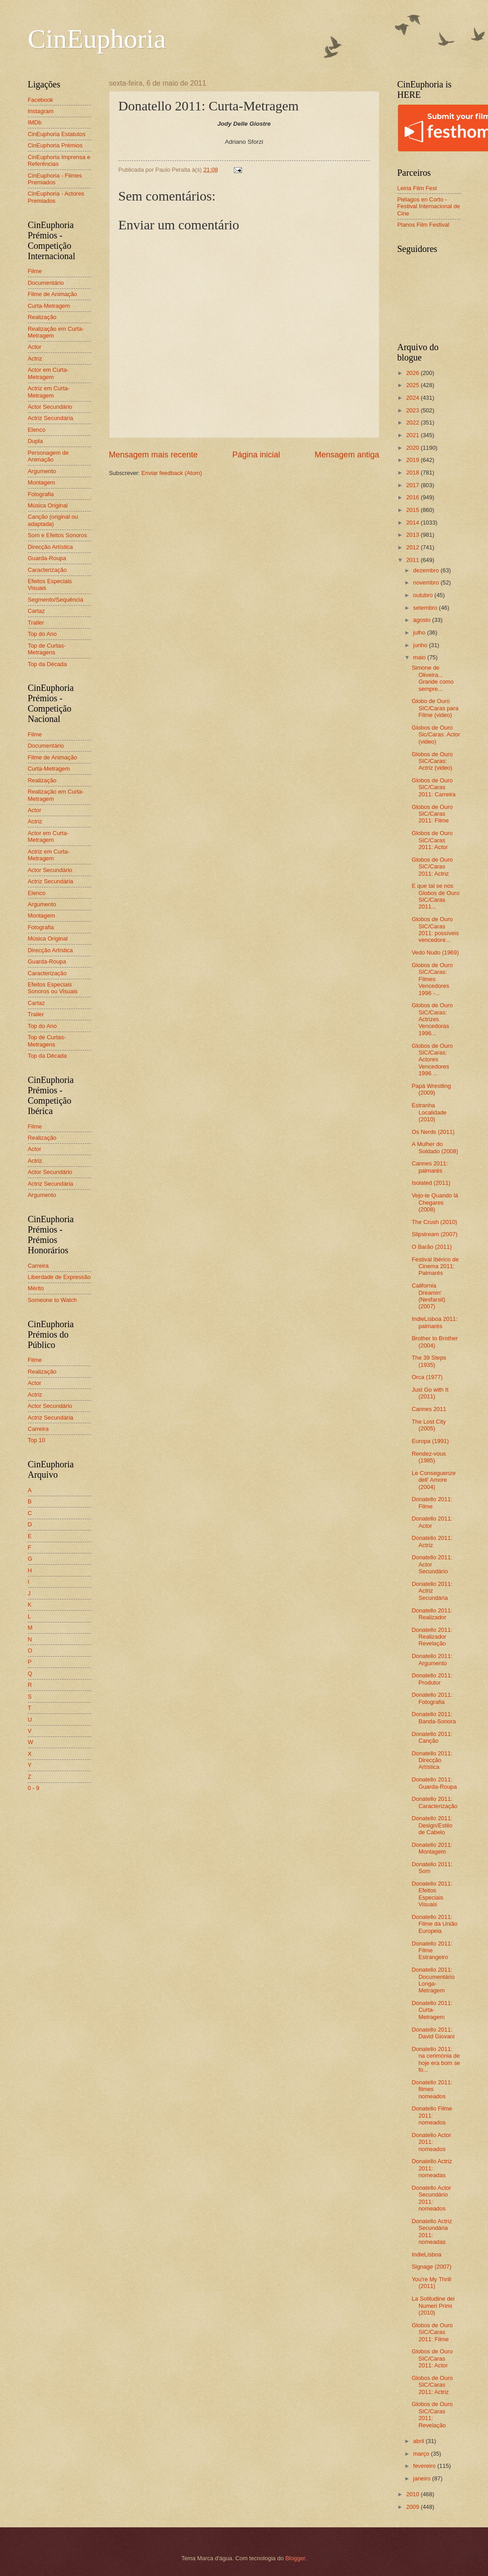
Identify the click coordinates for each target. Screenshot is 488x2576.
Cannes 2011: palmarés (430, 1167)
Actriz (35, 358)
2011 (413, 560)
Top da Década (47, 664)
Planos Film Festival (423, 224)
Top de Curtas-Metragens (47, 649)
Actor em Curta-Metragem (48, 373)
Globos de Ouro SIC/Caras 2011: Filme (432, 814)
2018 (413, 472)
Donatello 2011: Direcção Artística (432, 1760)
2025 (413, 385)
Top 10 (37, 1440)
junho (421, 645)
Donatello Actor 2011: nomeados (431, 2142)
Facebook (41, 99)
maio (420, 657)
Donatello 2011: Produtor (432, 1678)
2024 (413, 397)
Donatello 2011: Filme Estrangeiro (432, 1950)
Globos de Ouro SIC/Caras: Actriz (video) (432, 761)
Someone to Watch (52, 1300)
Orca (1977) (427, 1377)
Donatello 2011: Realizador (432, 1614)
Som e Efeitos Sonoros (57, 535)
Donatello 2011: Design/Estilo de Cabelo (432, 1825)
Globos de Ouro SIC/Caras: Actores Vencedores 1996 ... (432, 1059)
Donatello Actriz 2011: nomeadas (432, 2168)
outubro (423, 595)
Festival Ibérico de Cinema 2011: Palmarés (435, 1266)
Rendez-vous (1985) (429, 1457)
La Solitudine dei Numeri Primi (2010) (433, 2305)
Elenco (37, 429)
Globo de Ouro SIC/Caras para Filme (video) (435, 708)
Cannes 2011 (429, 1409)
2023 (413, 410)
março (422, 2453)
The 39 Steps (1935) (429, 1361)
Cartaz (36, 610)
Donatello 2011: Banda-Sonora (434, 1717)
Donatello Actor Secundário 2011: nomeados (431, 2198)
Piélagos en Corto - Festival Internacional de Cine (429, 206)
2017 (413, 485)
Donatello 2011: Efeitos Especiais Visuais (432, 1894)
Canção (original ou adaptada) (53, 520)
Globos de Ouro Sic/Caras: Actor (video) (436, 734)
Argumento (42, 471)
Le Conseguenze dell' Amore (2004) (434, 1480)
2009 (413, 2506)
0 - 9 (34, 1788)
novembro (427, 582)
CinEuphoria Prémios (55, 145)
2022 (413, 422)
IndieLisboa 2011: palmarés (435, 1322)
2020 (413, 447)
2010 (413, 2494)
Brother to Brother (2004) (435, 1341)
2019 (413, 460)
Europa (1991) (430, 1441)
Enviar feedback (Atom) (171, 473)
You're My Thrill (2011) (432, 2282)
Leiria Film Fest (417, 188)
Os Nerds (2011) (433, 1131)
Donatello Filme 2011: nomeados (432, 2115)
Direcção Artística (50, 547)
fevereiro (425, 2465)
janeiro (422, 2478)
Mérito (36, 1288)
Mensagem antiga (347, 454)
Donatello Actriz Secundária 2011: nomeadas (432, 2231)
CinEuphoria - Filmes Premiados (55, 179)
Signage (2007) (432, 2266)
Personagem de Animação (48, 456)
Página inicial (256, 454)
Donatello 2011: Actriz (432, 1541)
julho (420, 632)
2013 (413, 534)
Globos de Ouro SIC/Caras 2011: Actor (432, 840)
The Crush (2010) (434, 1222)
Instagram (41, 111)
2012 (413, 547)
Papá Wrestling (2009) (431, 1089)
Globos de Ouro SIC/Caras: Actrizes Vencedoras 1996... (432, 1019)
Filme (35, 271)
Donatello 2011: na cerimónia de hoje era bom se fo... (436, 2059)
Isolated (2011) (431, 1182)
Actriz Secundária (50, 418)
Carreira (38, 1265)
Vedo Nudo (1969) (435, 952)
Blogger (295, 2558)
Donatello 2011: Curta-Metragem (432, 2010)
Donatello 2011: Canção (432, 1737)
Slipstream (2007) (435, 1234)
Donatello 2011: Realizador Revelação (432, 1636)
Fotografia (41, 494)
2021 (413, 435)
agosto (422, 620)
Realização (42, 317)
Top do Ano (42, 633)
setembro (426, 607)
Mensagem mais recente (153, 454)
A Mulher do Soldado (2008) (435, 1147)
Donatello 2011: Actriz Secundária (432, 1590)
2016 (413, 497)
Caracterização (47, 569)
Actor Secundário (50, 406)
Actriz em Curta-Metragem (49, 391)
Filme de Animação (53, 294)
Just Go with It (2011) (430, 1393)
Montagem (41, 482)
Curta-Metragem (49, 305)
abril (419, 2441)
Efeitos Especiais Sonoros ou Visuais (53, 988)
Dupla (35, 441)
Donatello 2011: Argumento (432, 1659)
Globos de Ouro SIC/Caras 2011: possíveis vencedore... (435, 929)
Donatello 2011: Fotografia (432, 1698)
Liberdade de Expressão (59, 1277)
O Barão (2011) (432, 1246)
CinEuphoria (97, 39)
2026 (413, 373)
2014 (413, 522)
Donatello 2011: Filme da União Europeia (435, 1924)
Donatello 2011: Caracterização (435, 1802)
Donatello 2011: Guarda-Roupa (434, 1783)
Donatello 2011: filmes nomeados (432, 2089)
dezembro (427, 570)
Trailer (36, 622)
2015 (413, 510)
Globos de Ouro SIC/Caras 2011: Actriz (432, 866)
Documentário (46, 282)
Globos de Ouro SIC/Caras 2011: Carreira (434, 787)
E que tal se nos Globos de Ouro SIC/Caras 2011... (436, 896)
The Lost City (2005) (429, 1425)
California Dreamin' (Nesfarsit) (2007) (428, 1296)
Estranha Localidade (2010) (429, 1112)
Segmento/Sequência (55, 599)
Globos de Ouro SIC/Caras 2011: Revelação (432, 2414)
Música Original (48, 505)
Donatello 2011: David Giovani (433, 2033)
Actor (34, 346)
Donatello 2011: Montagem (432, 1848)
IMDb (35, 122)
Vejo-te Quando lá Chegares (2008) (435, 1202)
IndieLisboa (427, 2254)
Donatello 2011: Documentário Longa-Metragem (433, 1980)
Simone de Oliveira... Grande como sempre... (433, 678)
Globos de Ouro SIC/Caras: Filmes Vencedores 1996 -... (432, 979)
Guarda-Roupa (47, 558)
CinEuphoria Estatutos (57, 134)
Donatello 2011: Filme (432, 1502)
